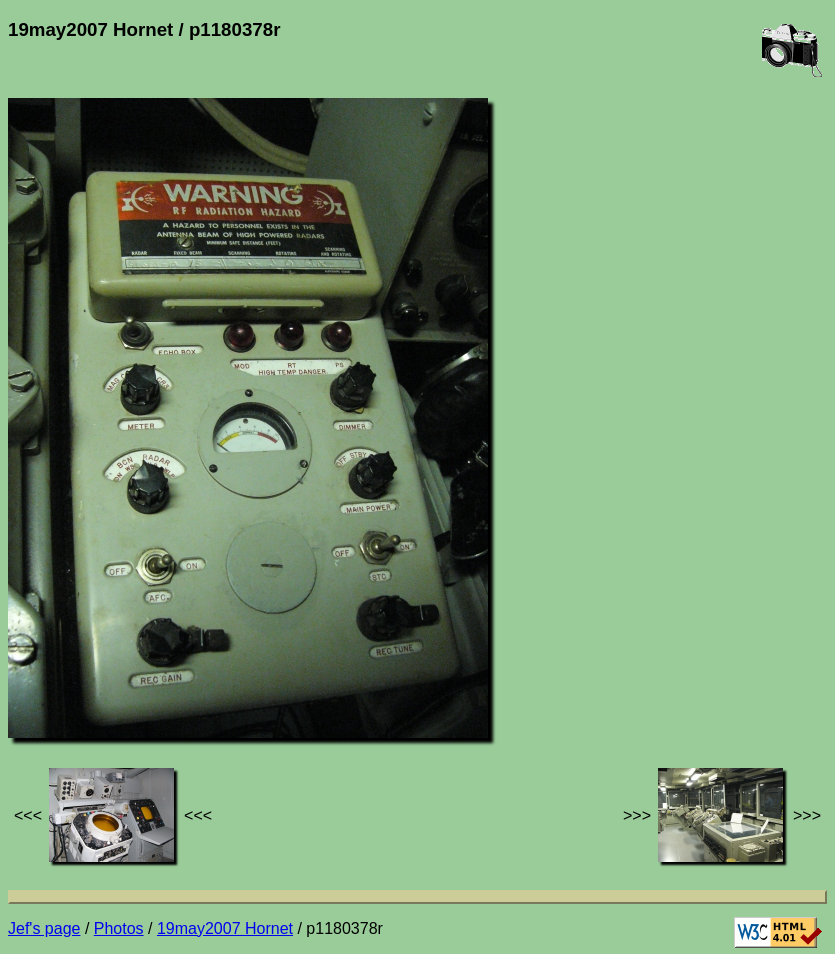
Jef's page (44, 928)
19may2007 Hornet (225, 928)
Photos (119, 928)
